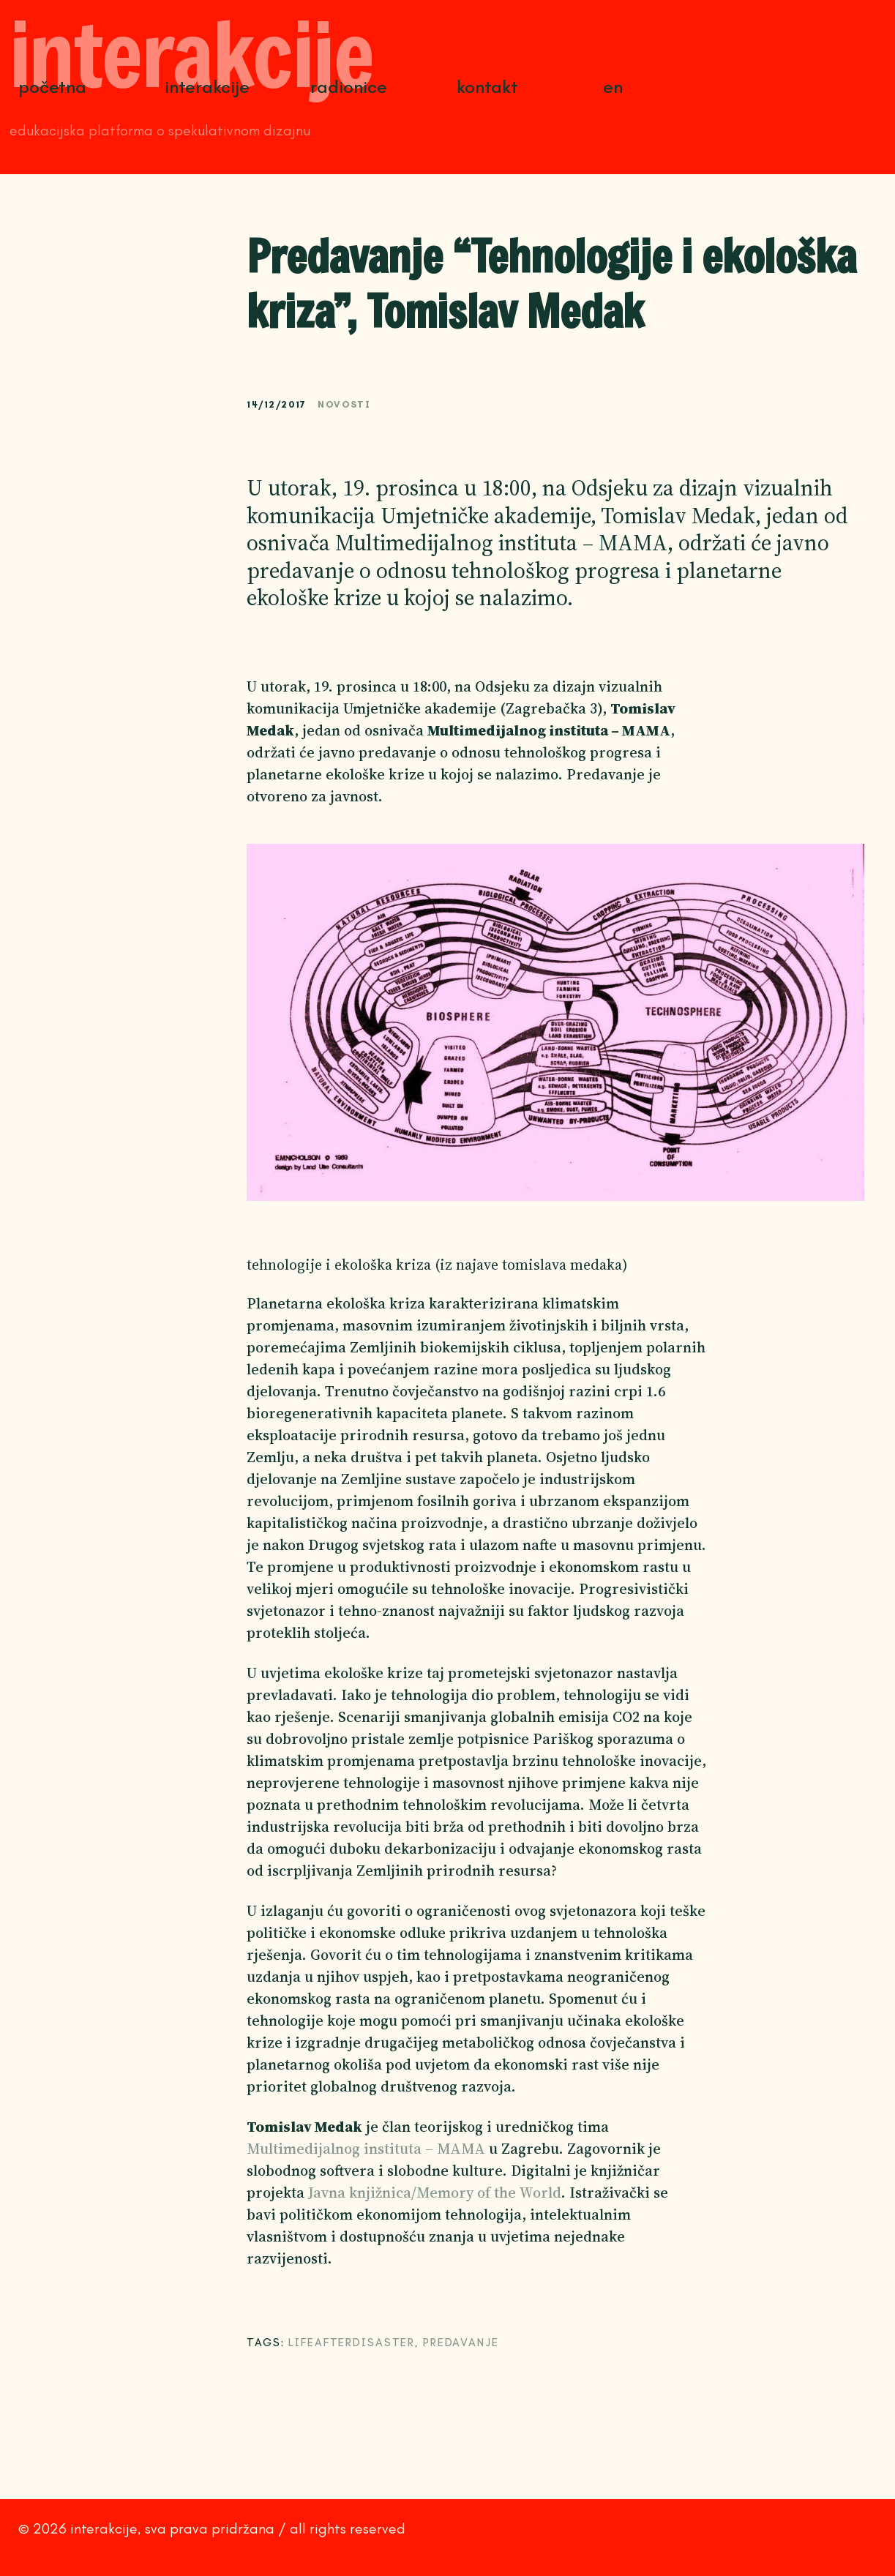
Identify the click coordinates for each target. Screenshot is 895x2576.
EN (613, 86)
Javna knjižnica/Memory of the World (434, 2192)
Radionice (348, 86)
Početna (52, 86)
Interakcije (207, 86)
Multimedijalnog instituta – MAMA (366, 2148)
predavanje (461, 2342)
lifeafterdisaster (351, 2342)
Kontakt (487, 86)
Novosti (344, 404)
